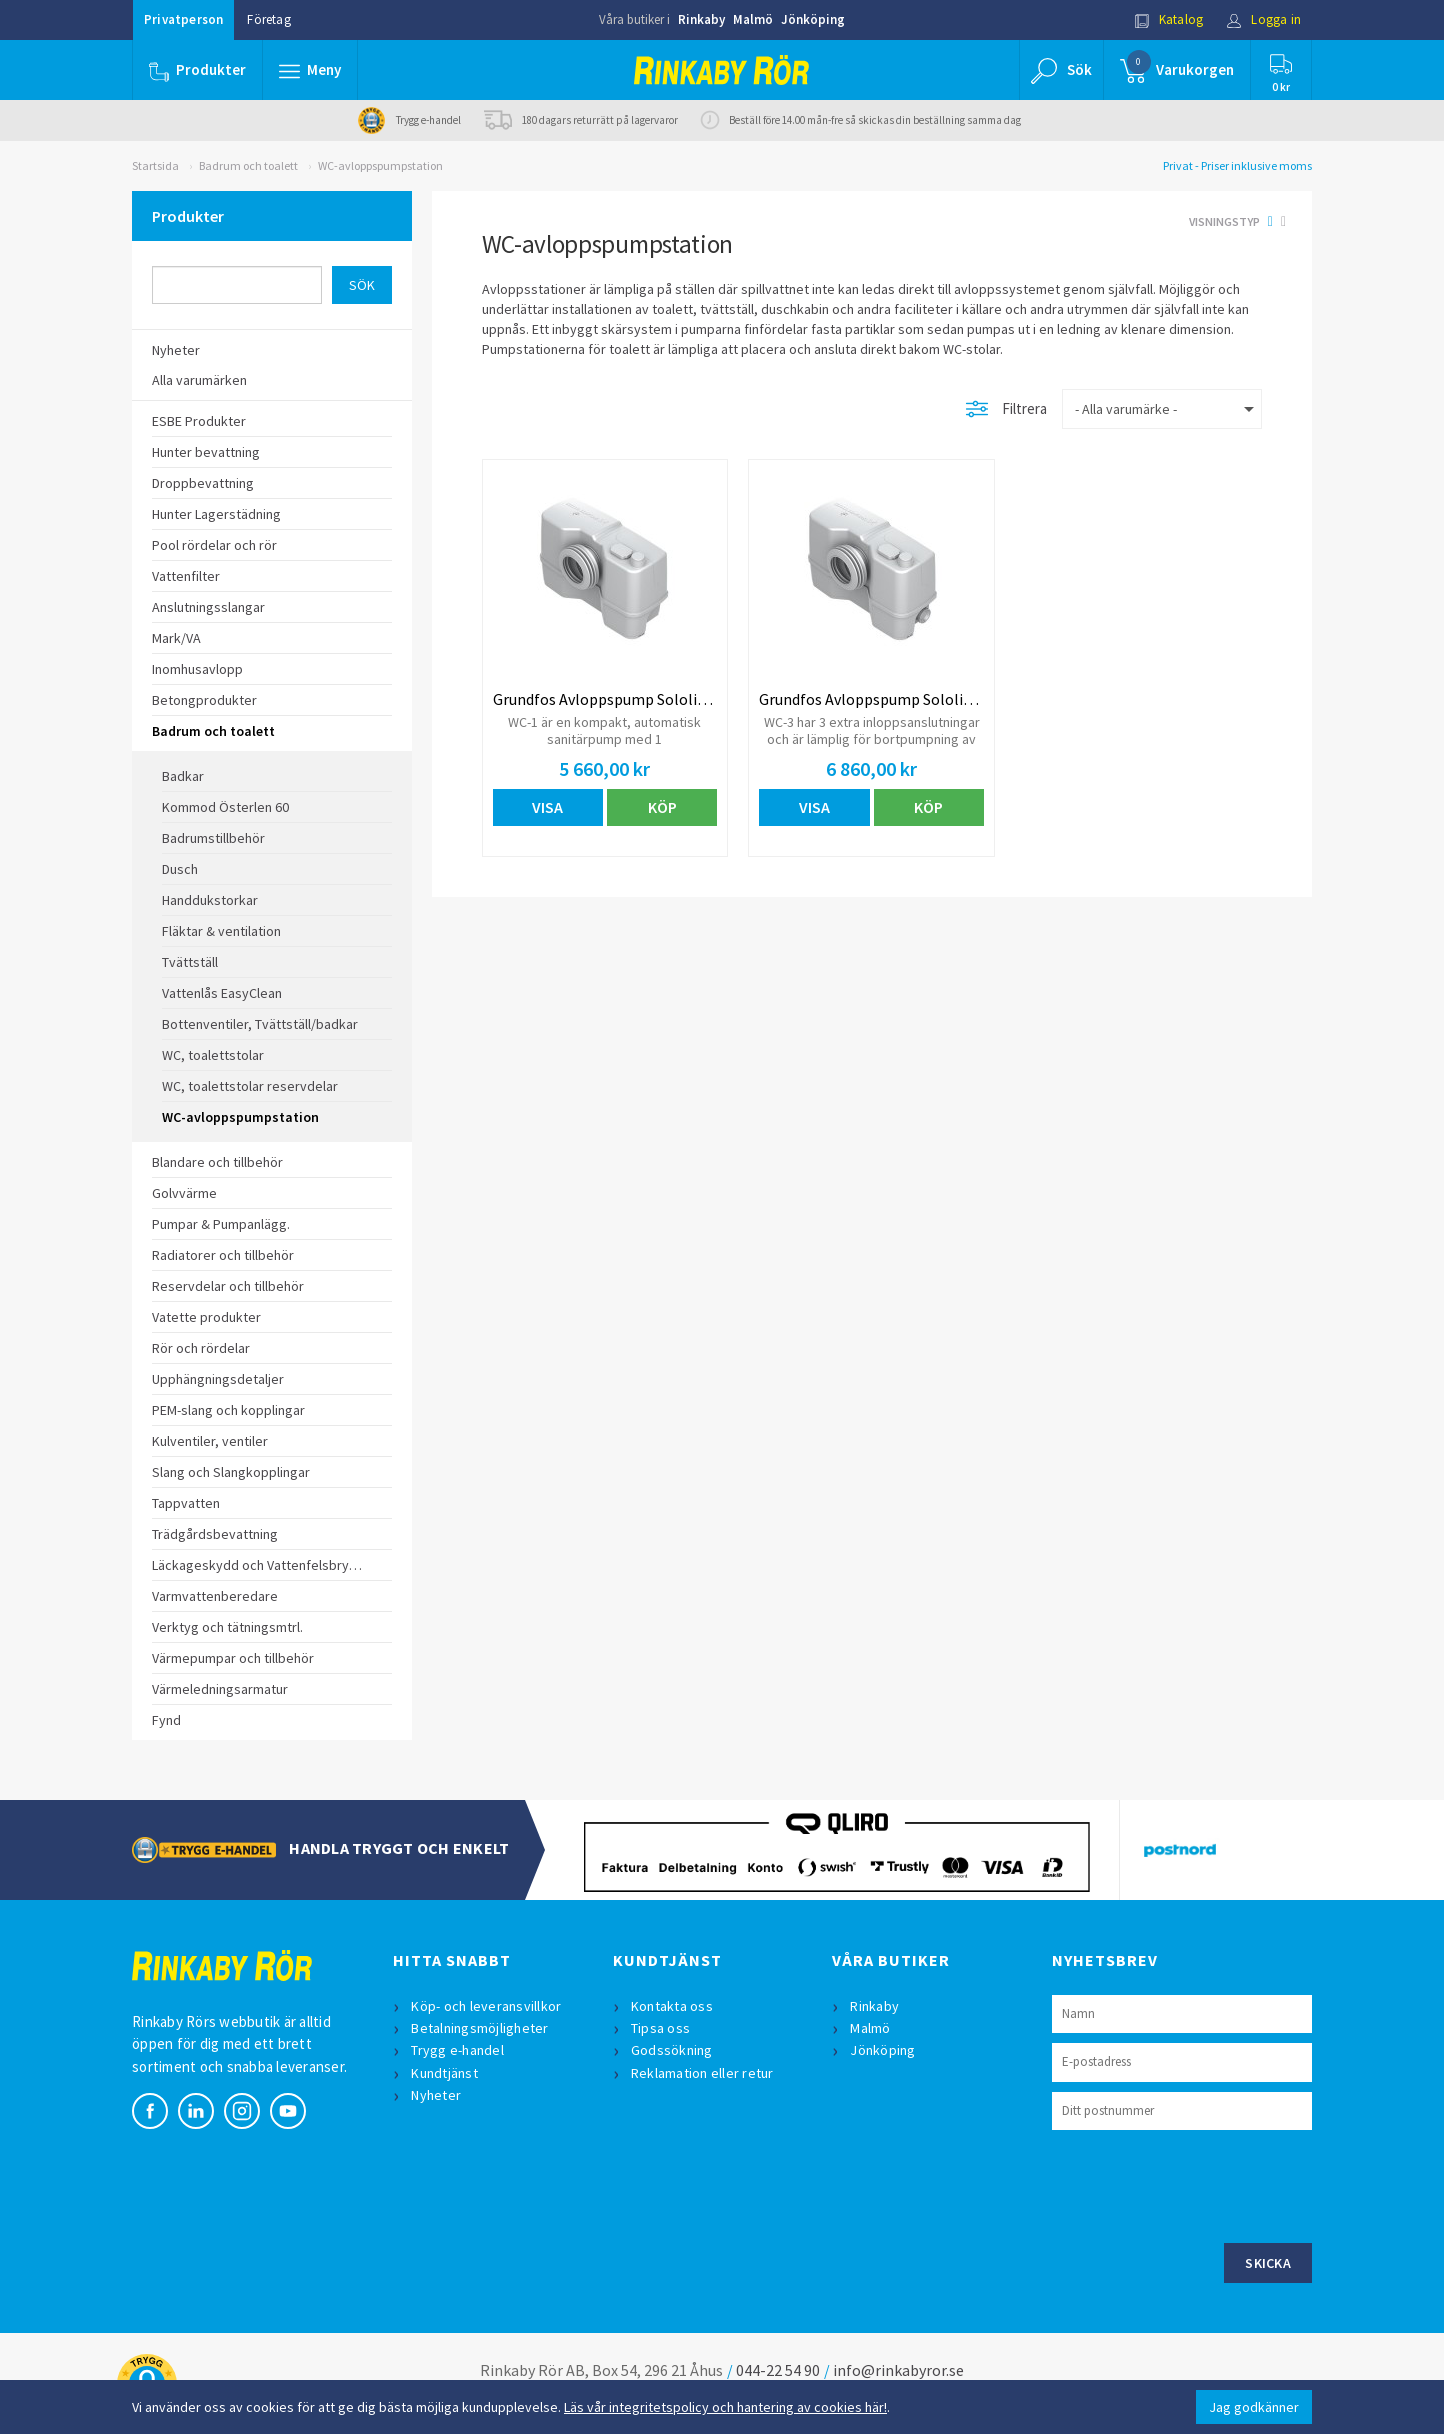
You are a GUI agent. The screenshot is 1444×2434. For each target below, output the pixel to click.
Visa (547, 807)
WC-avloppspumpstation (380, 165)
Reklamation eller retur (702, 2073)
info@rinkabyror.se (898, 2370)
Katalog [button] (1169, 19)
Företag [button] (268, 19)
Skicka (1268, 2263)
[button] (310, 70)
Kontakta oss (672, 2006)
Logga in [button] (1263, 19)
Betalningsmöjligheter (479, 2028)
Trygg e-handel (457, 2050)
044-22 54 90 (778, 2370)
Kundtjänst (444, 2073)
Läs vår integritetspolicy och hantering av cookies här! (725, 2407)
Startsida (155, 165)
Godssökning (672, 2050)
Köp (662, 807)
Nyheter (436, 2095)
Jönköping (813, 19)
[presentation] (1204, 2184)
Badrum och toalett (248, 165)
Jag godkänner (1254, 2407)
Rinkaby (701, 19)
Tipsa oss (660, 2028)
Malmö (753, 19)
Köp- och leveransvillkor (486, 2006)
